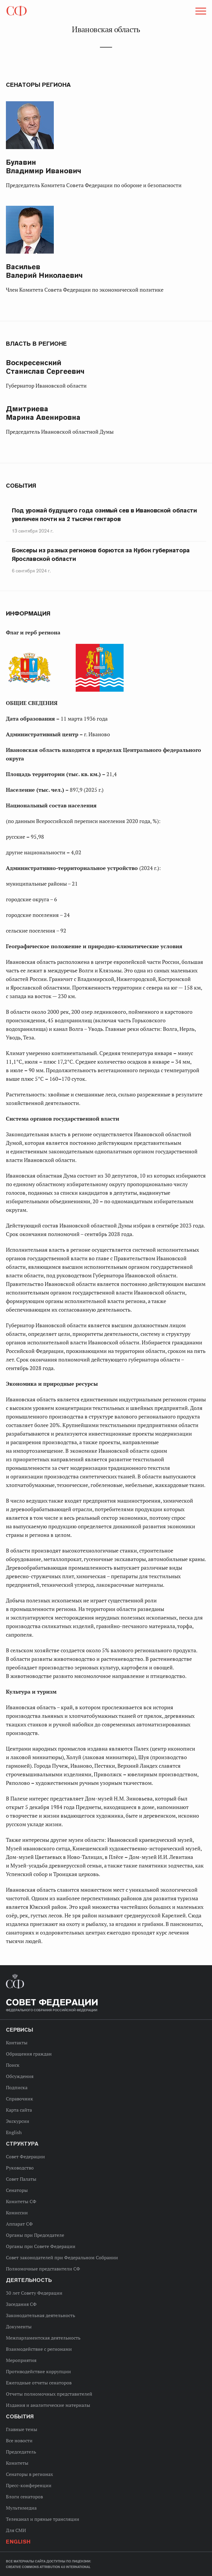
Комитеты (17, 2463)
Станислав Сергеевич (45, 367)
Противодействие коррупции (38, 2371)
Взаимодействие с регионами (39, 2349)
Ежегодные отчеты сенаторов (39, 2383)
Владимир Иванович (43, 166)
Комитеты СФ (21, 2201)
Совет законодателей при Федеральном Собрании (62, 2257)
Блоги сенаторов (24, 2497)
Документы (19, 2326)
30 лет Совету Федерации (34, 2293)
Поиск (13, 2065)
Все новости (19, 2440)
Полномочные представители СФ (43, 2269)
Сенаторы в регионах (29, 2474)
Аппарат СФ (19, 2224)
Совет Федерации (25, 2156)
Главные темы (21, 2429)
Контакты (16, 2043)
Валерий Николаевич (44, 271)
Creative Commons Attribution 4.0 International (48, 2567)
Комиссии (17, 2213)
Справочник (19, 2099)
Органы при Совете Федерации (40, 2246)
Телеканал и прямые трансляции (42, 2519)
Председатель (21, 2452)
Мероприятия (21, 2360)
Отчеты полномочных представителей (49, 2394)
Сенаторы (17, 2190)
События (21, 485)
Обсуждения (19, 2076)
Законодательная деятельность (40, 2315)
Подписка (16, 2087)
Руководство (20, 2168)
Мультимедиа (21, 2508)
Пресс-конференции (28, 2485)
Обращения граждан (29, 2054)
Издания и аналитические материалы (48, 2405)
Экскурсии (17, 2121)
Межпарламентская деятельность (43, 2338)
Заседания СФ (21, 2304)
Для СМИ (16, 2530)
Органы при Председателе (35, 2235)
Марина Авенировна (43, 413)
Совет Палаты (21, 2179)
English (14, 2132)
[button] (200, 12)
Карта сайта (19, 2110)
